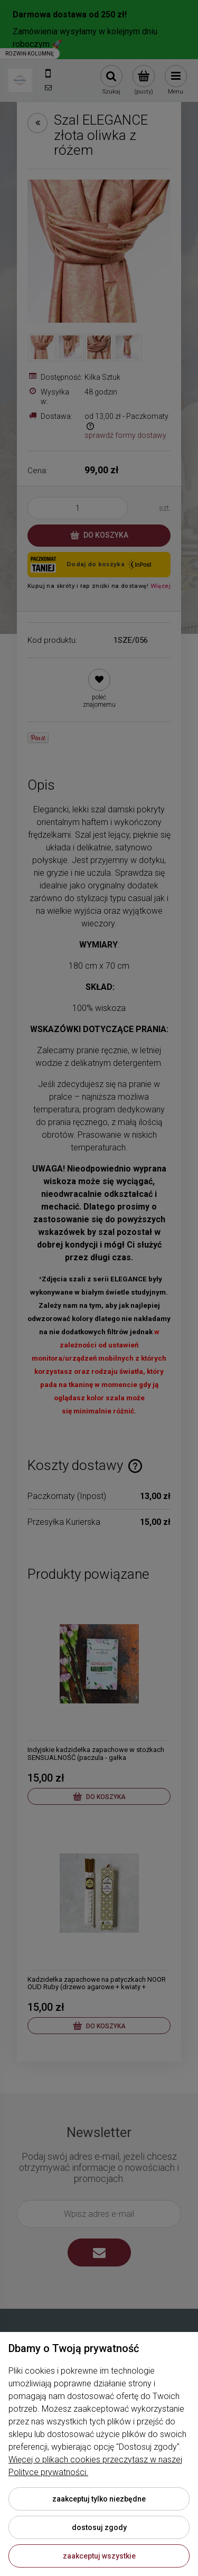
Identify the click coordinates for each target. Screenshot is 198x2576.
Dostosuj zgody (99, 2527)
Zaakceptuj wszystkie (99, 2556)
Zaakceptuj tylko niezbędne (99, 2499)
